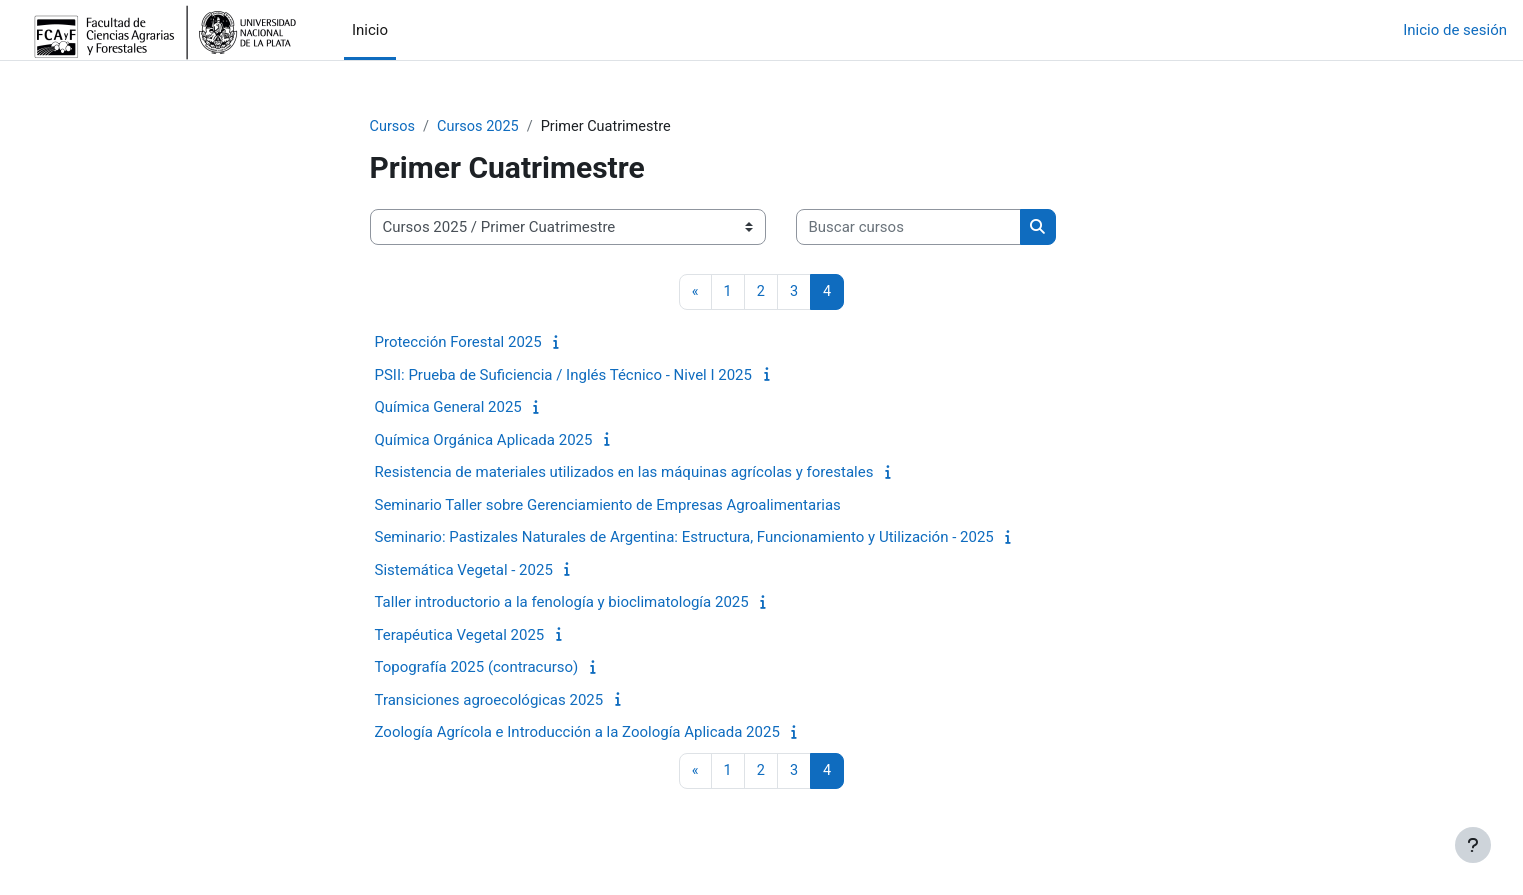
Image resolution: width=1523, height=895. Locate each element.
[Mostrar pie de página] (1473, 845)
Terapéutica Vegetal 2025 (460, 636)
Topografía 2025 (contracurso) (477, 669)
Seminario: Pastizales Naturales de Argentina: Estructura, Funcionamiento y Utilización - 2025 (684, 539)
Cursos (393, 127)
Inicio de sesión (1455, 30)
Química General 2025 (448, 409)
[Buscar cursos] (908, 228)
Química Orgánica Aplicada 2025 (484, 441)
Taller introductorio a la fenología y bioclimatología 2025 (562, 604)
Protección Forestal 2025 (458, 344)
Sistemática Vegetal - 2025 (464, 571)
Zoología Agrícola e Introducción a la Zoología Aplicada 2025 (577, 734)
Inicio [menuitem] (370, 30)
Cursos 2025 (481, 127)
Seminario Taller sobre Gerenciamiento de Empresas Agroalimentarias (608, 506)
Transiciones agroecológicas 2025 (489, 701)
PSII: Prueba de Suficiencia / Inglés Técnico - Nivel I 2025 (563, 376)
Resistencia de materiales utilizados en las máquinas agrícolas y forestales (624, 474)
